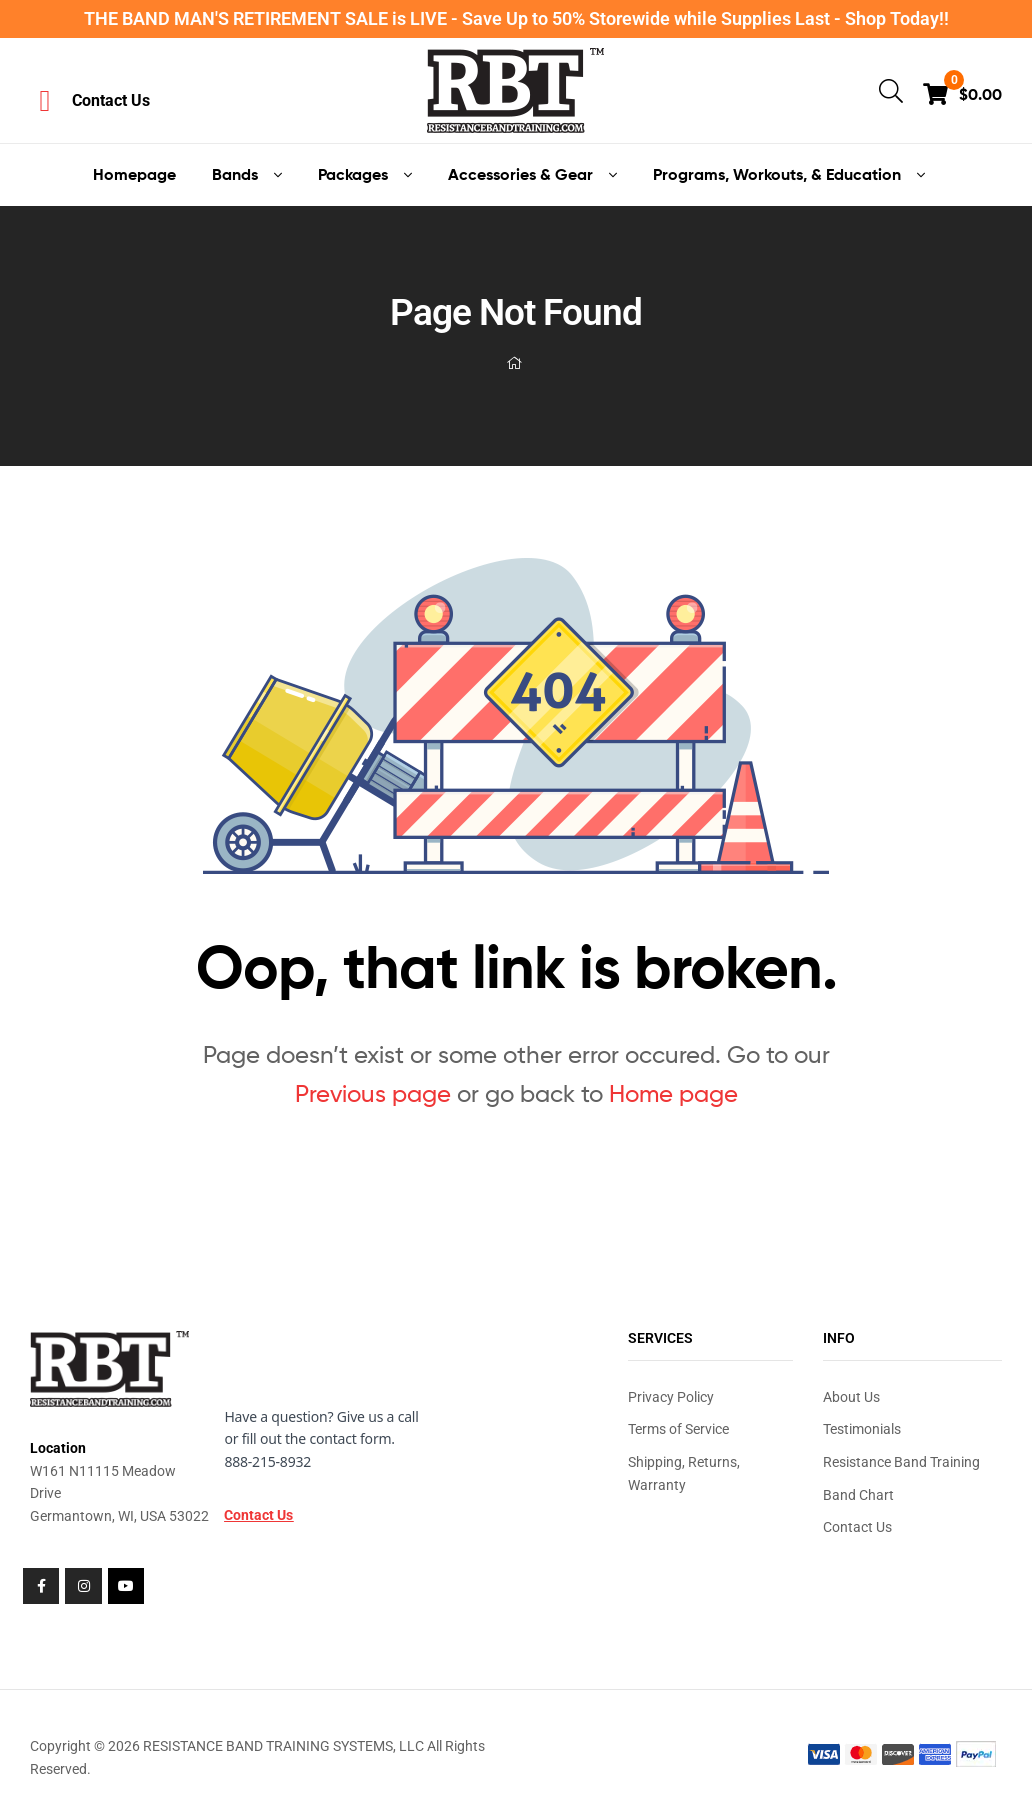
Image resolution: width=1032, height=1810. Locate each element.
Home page (673, 1093)
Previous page (373, 1093)
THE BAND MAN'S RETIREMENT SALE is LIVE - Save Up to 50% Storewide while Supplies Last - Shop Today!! (516, 18)
